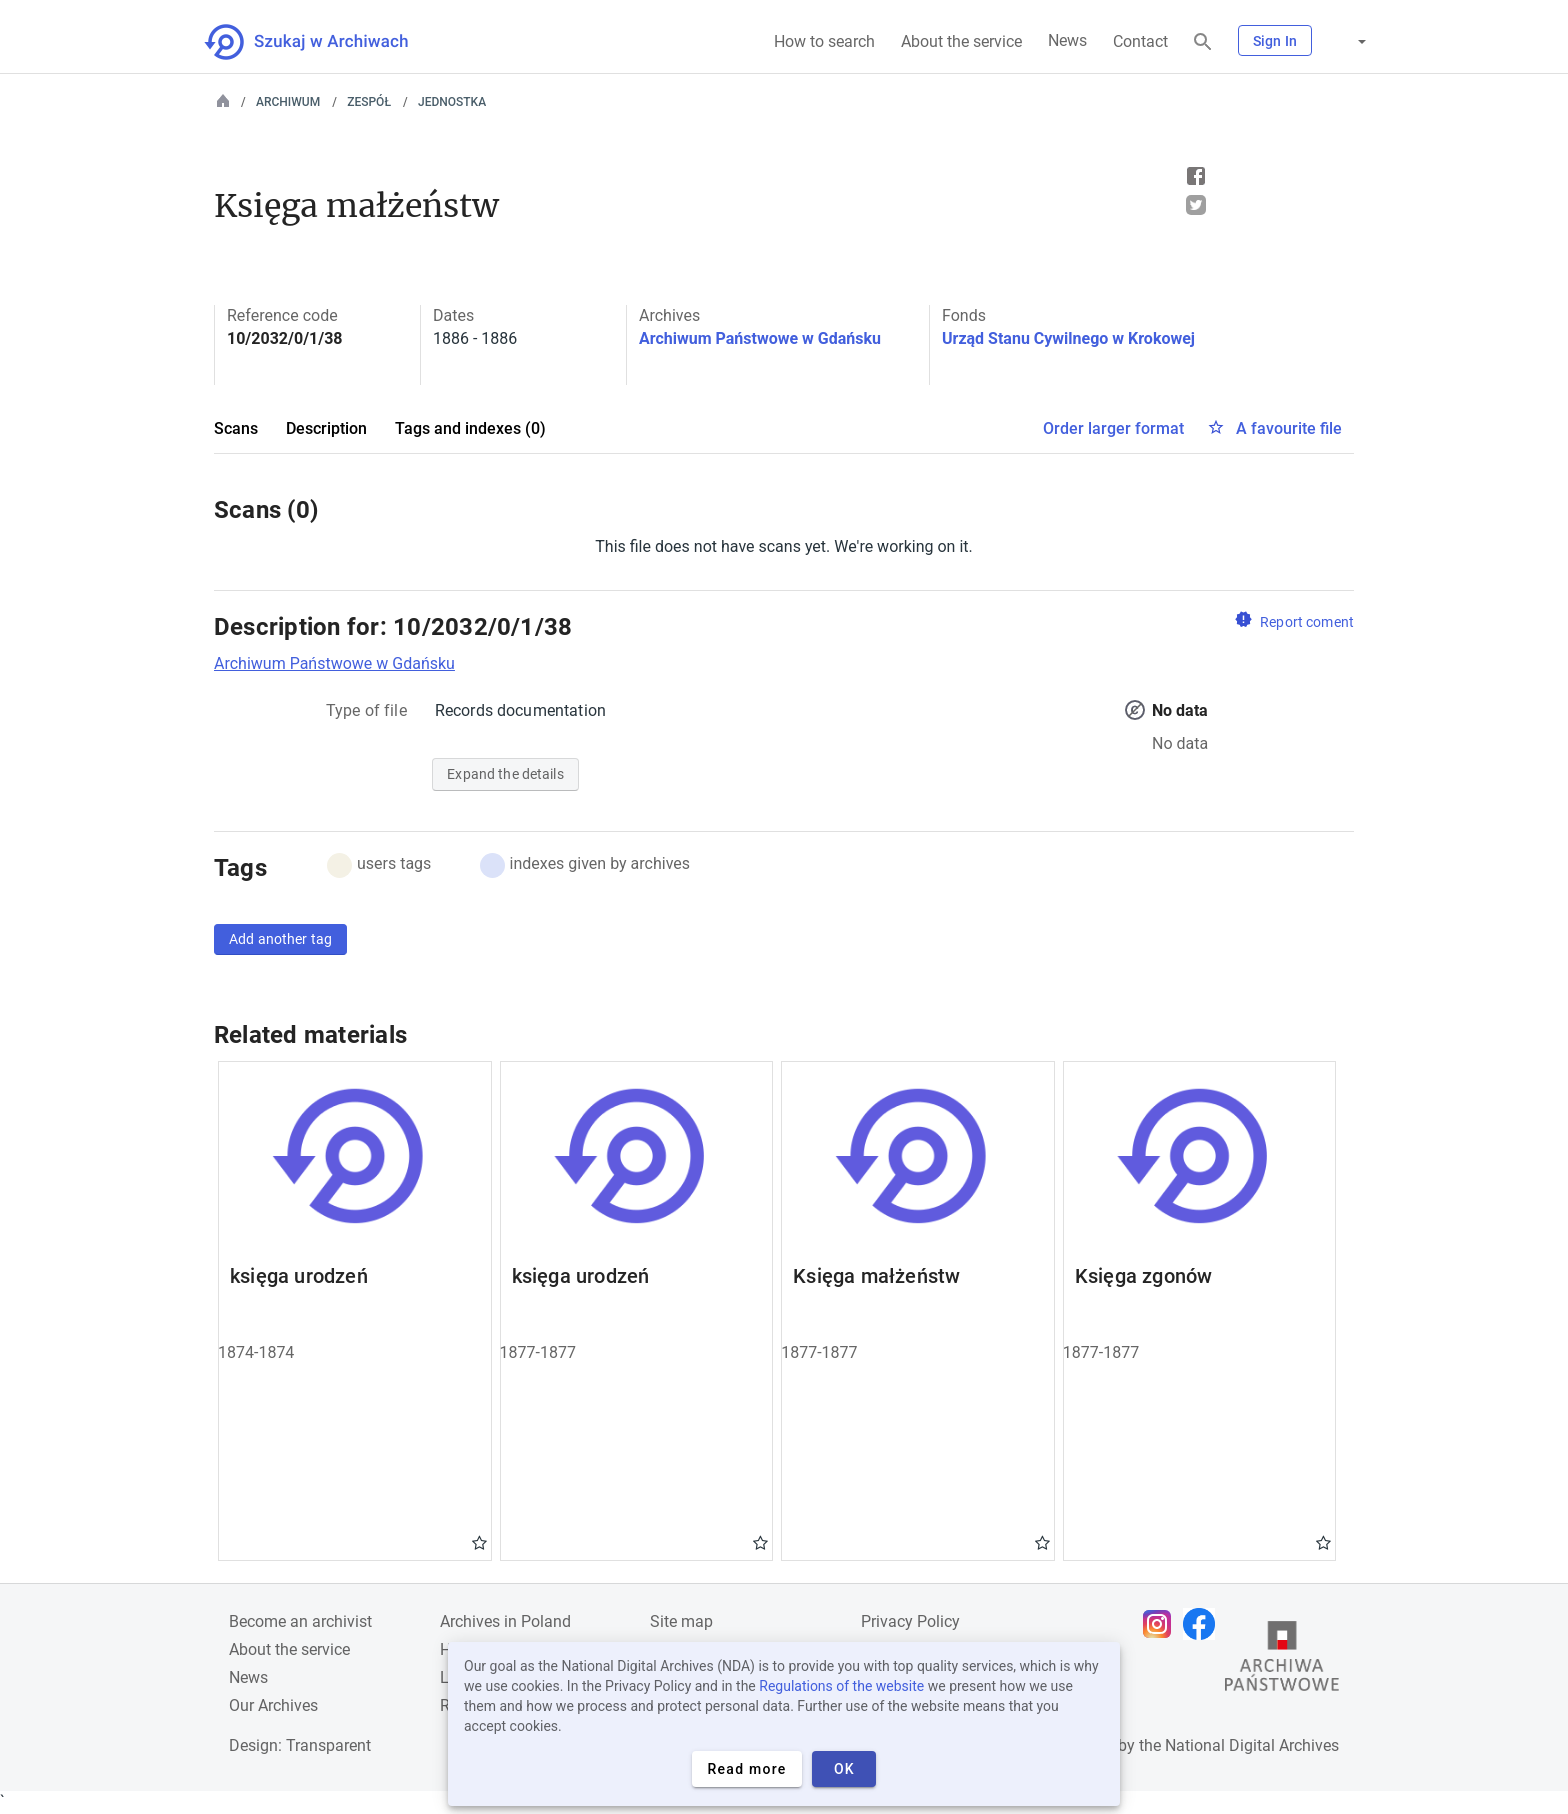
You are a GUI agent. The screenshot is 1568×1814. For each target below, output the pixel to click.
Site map (681, 1621)
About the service (961, 41)
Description (326, 428)
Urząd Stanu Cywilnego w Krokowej (1068, 338)
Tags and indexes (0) (470, 428)
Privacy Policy (910, 1621)
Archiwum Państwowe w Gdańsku (760, 338)
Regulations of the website (841, 1686)
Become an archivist (300, 1621)
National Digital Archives (1252, 1745)
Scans (236, 428)
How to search (824, 41)
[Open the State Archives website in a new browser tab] (1282, 1661)
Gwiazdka (479, 1542)
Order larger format (1113, 428)
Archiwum (288, 102)
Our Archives (273, 1705)
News (1067, 40)
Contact (1140, 41)
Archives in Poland (505, 1621)
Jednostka (452, 102)
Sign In (1275, 41)
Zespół (369, 102)
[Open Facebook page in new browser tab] (1204, 1624)
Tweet (1196, 205)
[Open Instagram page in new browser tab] (1162, 1624)
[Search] (1203, 42)
